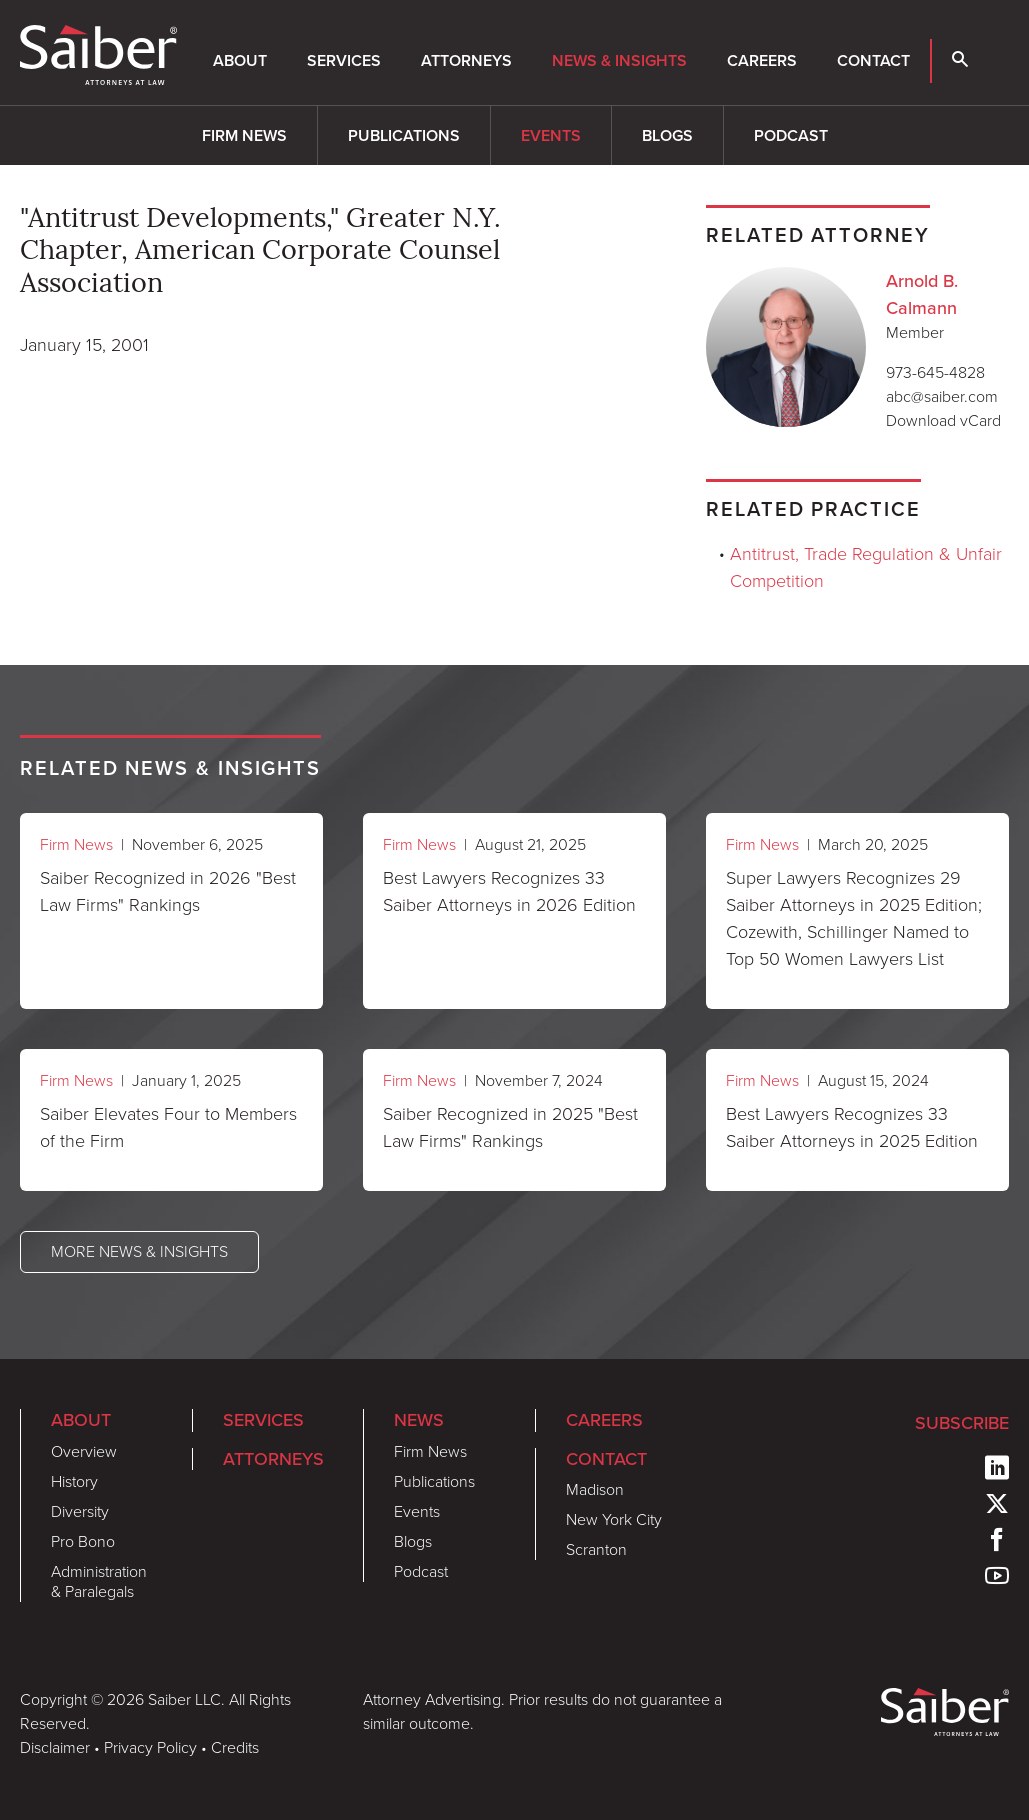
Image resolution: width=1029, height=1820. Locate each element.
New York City (614, 1519)
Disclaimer (55, 1747)
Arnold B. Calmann (922, 294)
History (74, 1481)
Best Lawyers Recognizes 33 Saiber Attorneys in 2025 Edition (852, 1127)
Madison (595, 1489)
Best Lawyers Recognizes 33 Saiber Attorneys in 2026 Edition (509, 891)
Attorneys (466, 60)
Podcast (791, 135)
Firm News (244, 135)
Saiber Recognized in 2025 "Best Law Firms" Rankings (510, 1127)
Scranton (596, 1549)
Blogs (667, 135)
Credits (235, 1747)
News (419, 1419)
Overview (84, 1451)
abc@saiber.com (942, 396)
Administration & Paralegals (99, 1581)
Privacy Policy (150, 1747)
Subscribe (962, 1422)
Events (551, 135)
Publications (404, 135)
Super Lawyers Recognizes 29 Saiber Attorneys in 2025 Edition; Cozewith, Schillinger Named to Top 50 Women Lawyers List (854, 918)
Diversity (80, 1511)
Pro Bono (83, 1541)
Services (344, 60)
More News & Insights (139, 1251)
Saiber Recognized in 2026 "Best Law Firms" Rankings (168, 891)
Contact (873, 60)
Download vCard (943, 420)
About (240, 60)
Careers (762, 60)
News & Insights (619, 60)
